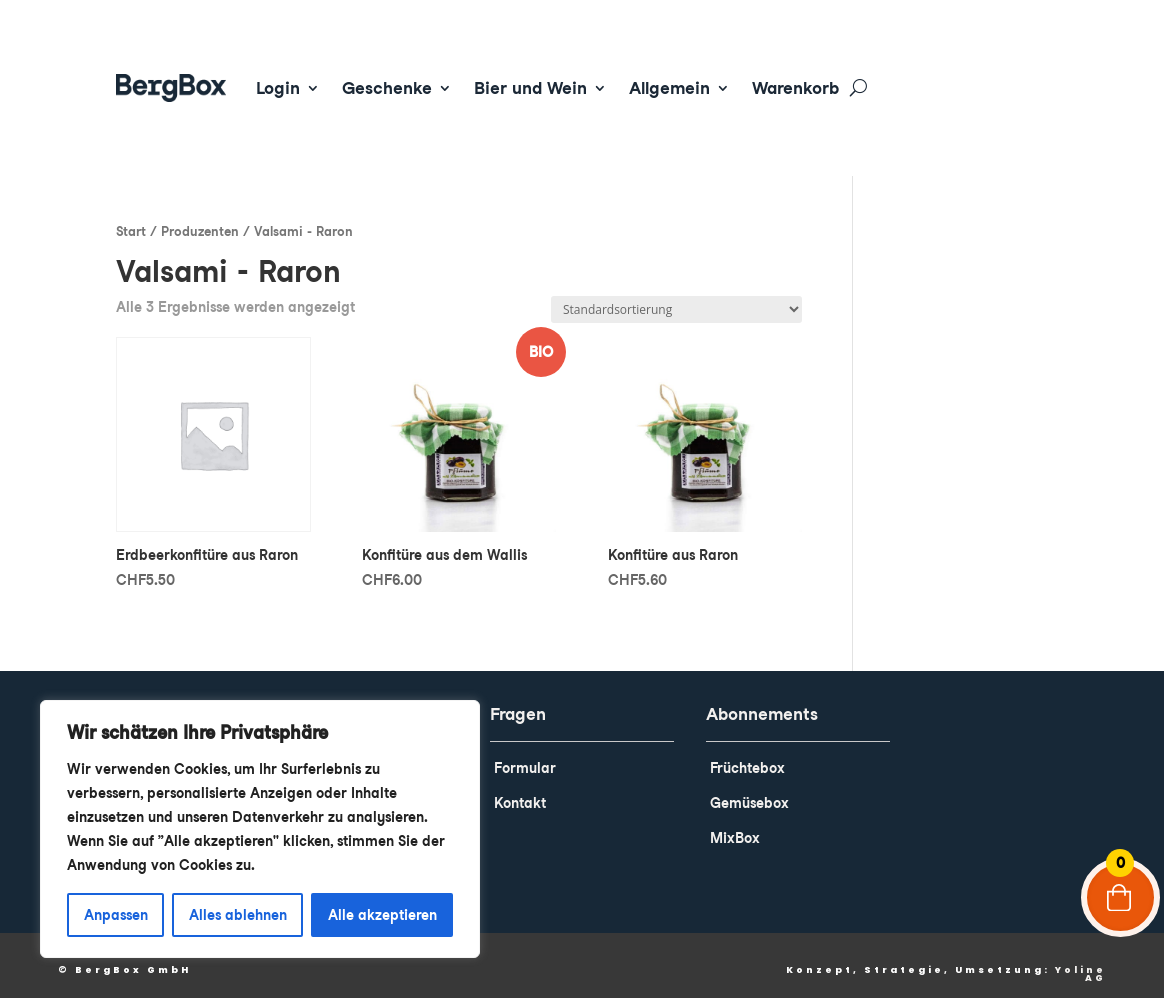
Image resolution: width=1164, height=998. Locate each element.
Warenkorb (795, 88)
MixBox (735, 824)
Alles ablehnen (238, 915)
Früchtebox (747, 754)
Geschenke (387, 88)
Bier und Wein (530, 88)
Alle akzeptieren (382, 915)
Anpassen (116, 915)
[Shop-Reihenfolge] (676, 295)
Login (278, 88)
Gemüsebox (749, 789)
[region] (260, 829)
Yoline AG (1080, 960)
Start (131, 217)
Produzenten (200, 217)
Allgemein (669, 88)
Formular (525, 754)
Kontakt (520, 789)
